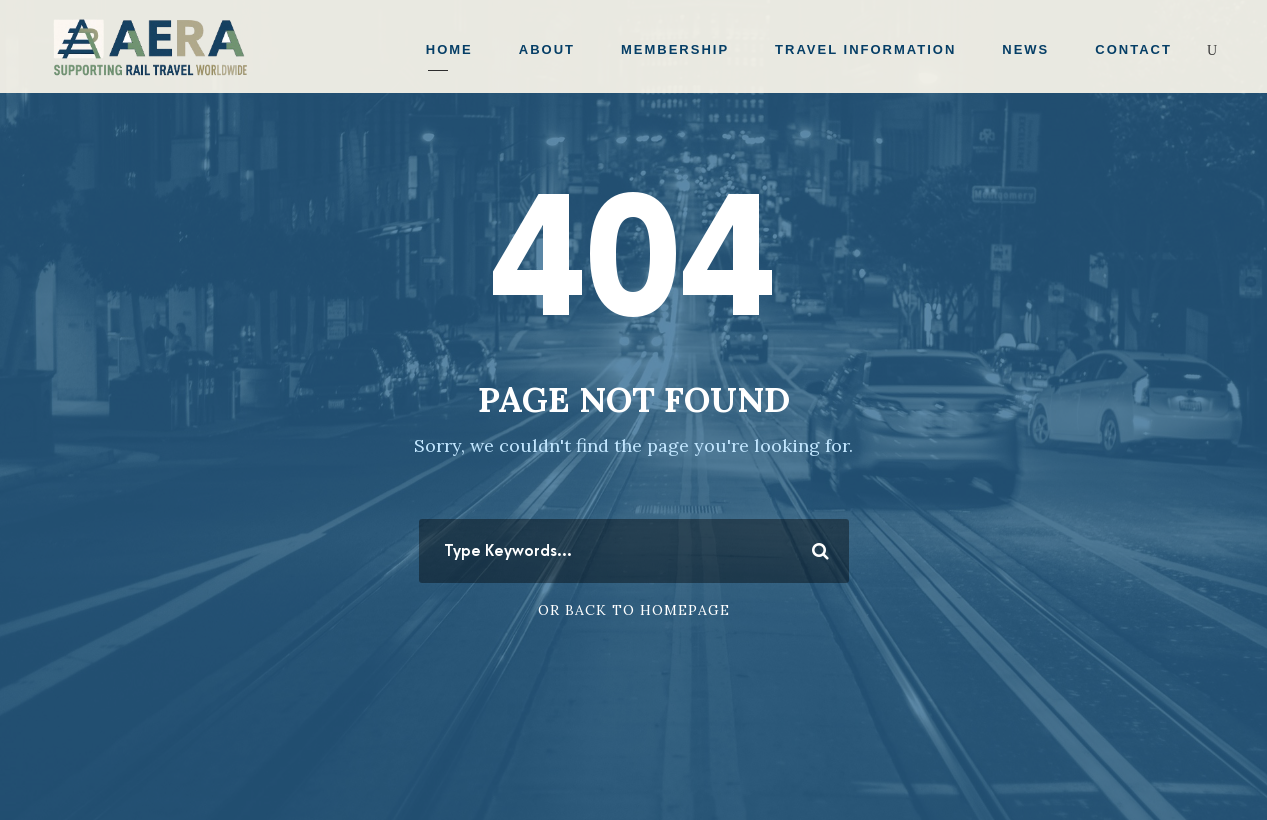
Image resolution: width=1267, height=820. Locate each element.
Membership (675, 49)
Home (449, 49)
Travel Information (865, 49)
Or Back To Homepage (634, 610)
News (1025, 49)
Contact (1133, 49)
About (547, 49)
